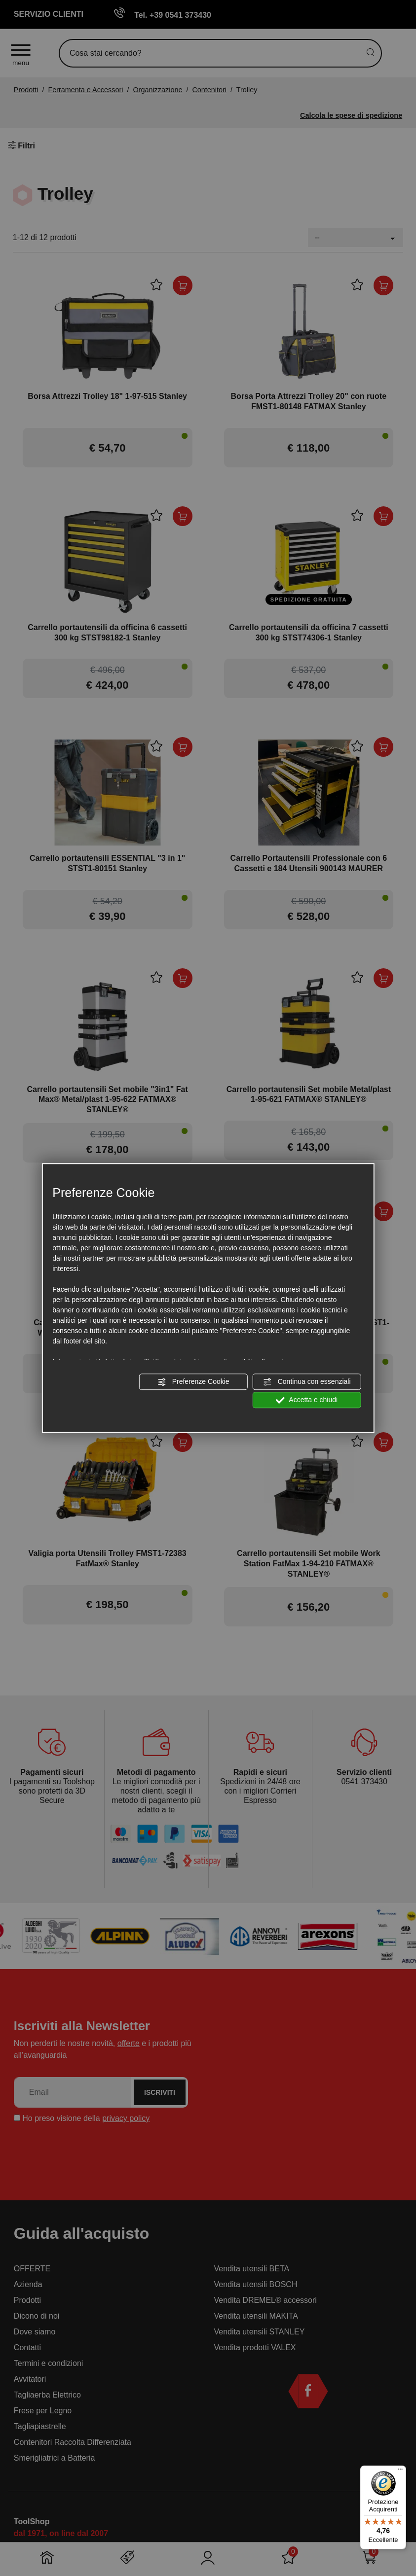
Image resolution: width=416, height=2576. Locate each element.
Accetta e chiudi (307, 1400)
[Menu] (400, 2471)
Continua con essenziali (307, 1381)
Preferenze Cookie (193, 1381)
